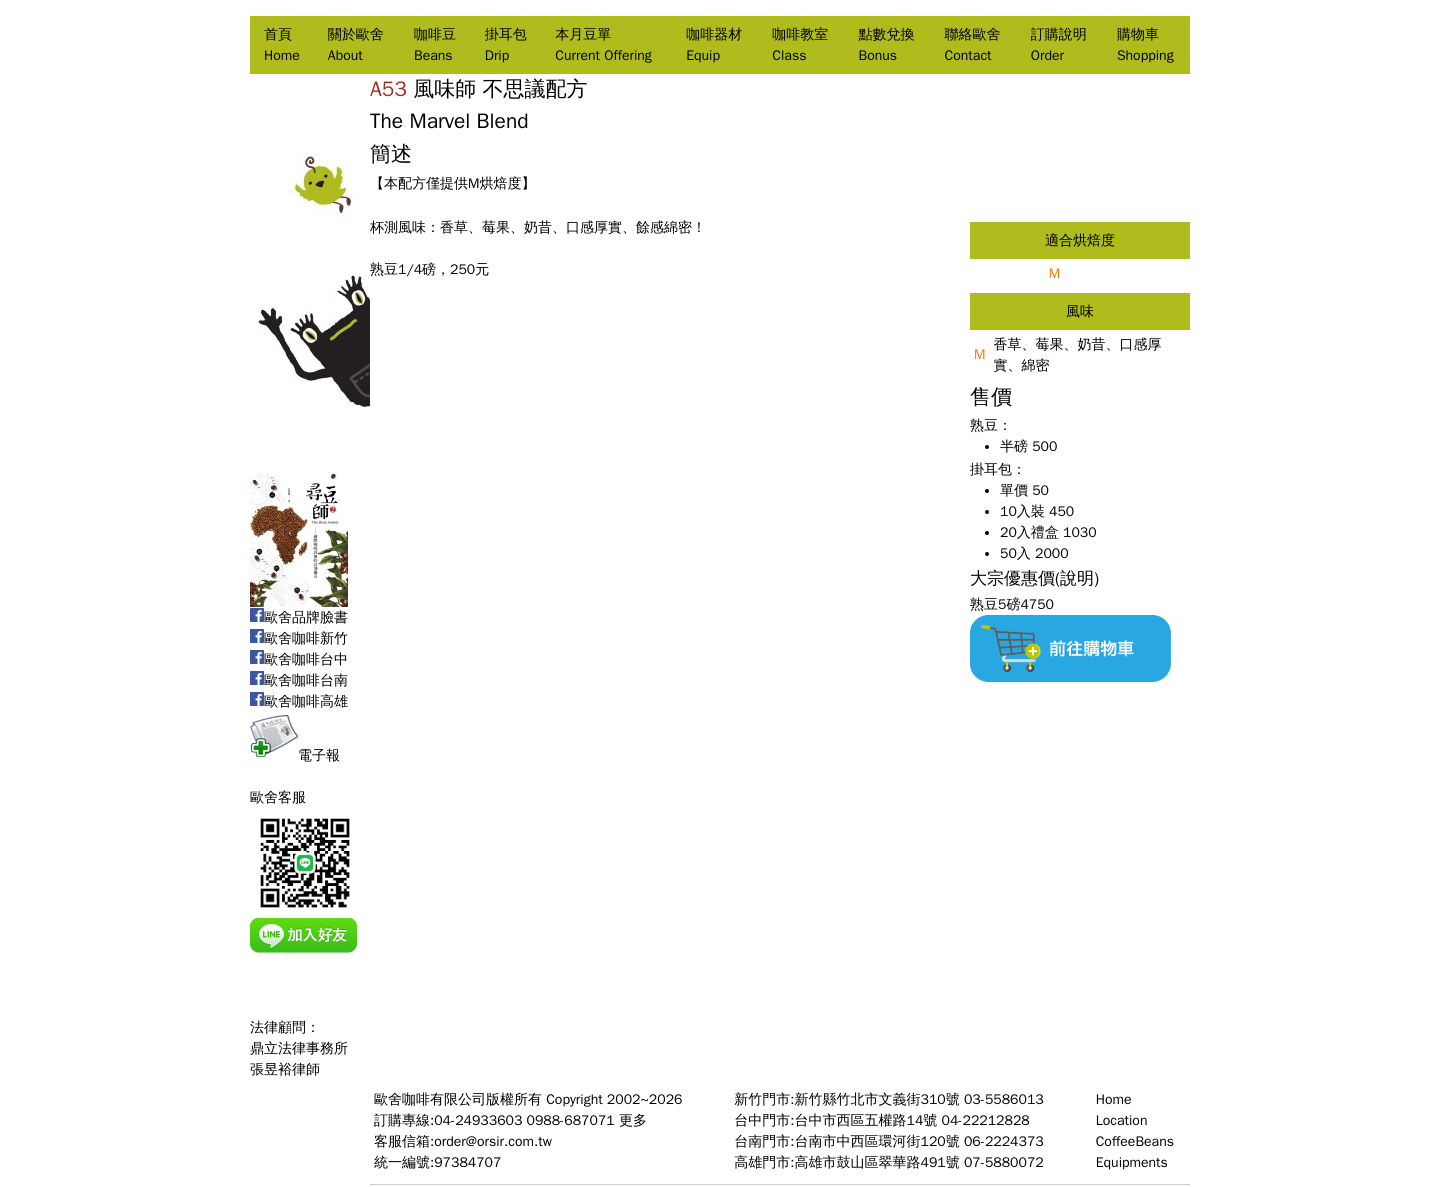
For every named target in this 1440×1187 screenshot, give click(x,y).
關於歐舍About (356, 45)
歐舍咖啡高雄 (299, 701)
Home (1114, 1099)
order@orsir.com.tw (493, 1141)
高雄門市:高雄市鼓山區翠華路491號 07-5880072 (888, 1162)
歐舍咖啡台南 (299, 680)
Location (1122, 1120)
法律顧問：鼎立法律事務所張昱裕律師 (299, 1048)
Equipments (1132, 1162)
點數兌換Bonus (886, 45)
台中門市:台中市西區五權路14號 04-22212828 (881, 1120)
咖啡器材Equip (714, 45)
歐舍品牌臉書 (299, 617)
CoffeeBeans (1135, 1141)
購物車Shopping (1145, 45)
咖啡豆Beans (435, 45)
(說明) (1077, 578)
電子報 (295, 755)
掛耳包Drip (506, 45)
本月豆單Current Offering (603, 45)
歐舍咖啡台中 (299, 659)
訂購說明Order (1059, 45)
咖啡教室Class (800, 45)
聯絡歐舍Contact (973, 45)
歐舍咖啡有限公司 (430, 1099)
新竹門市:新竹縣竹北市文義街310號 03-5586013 (888, 1099)
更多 (633, 1120)
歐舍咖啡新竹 (299, 638)
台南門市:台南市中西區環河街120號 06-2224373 (888, 1141)
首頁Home (282, 45)
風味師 (444, 89)
